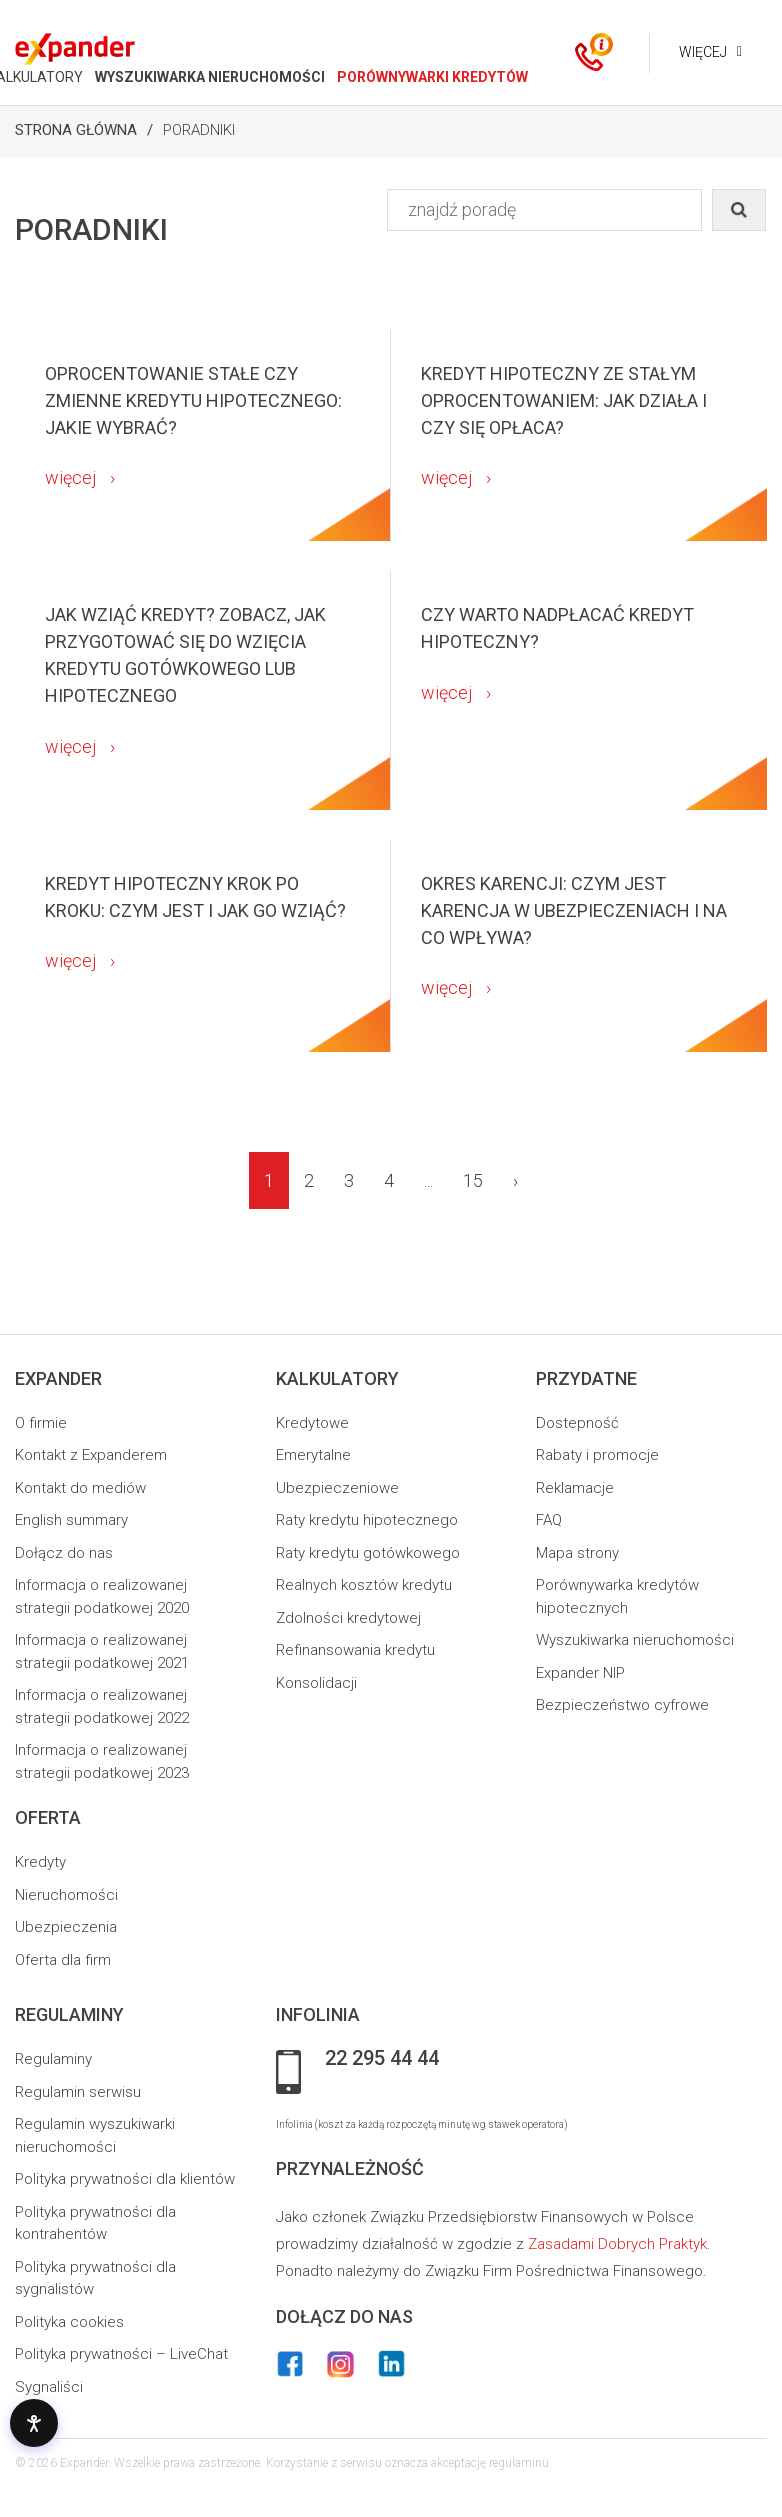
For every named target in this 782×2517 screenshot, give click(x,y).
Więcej (699, 52)
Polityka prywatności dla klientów (125, 2179)
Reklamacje (575, 1488)
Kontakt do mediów (80, 1488)
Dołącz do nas (64, 1553)
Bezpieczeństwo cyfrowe (622, 1705)
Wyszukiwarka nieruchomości (635, 1640)
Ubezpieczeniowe (337, 1488)
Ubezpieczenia (66, 1927)
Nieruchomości (66, 1895)
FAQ (549, 1520)
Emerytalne (313, 1455)
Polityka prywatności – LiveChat (121, 2354)
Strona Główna (76, 130)
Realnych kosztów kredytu (364, 1585)
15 (473, 1180)
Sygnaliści (49, 2387)
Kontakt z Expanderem (91, 1455)
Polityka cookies (69, 2322)
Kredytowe (312, 1423)
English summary (71, 1520)
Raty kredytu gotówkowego (368, 1553)
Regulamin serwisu (78, 2092)
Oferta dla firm (63, 1960)
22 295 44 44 (382, 2059)
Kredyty (40, 1862)
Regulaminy (53, 2059)
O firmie (41, 1423)
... (428, 1180)
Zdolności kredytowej (348, 1618)
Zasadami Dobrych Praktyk (617, 2244)
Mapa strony (577, 1553)
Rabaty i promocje (597, 1455)
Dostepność (577, 1423)
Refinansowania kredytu (355, 1650)
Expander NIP (580, 1673)
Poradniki (199, 130)
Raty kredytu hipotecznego (367, 1520)
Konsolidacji (316, 1683)
